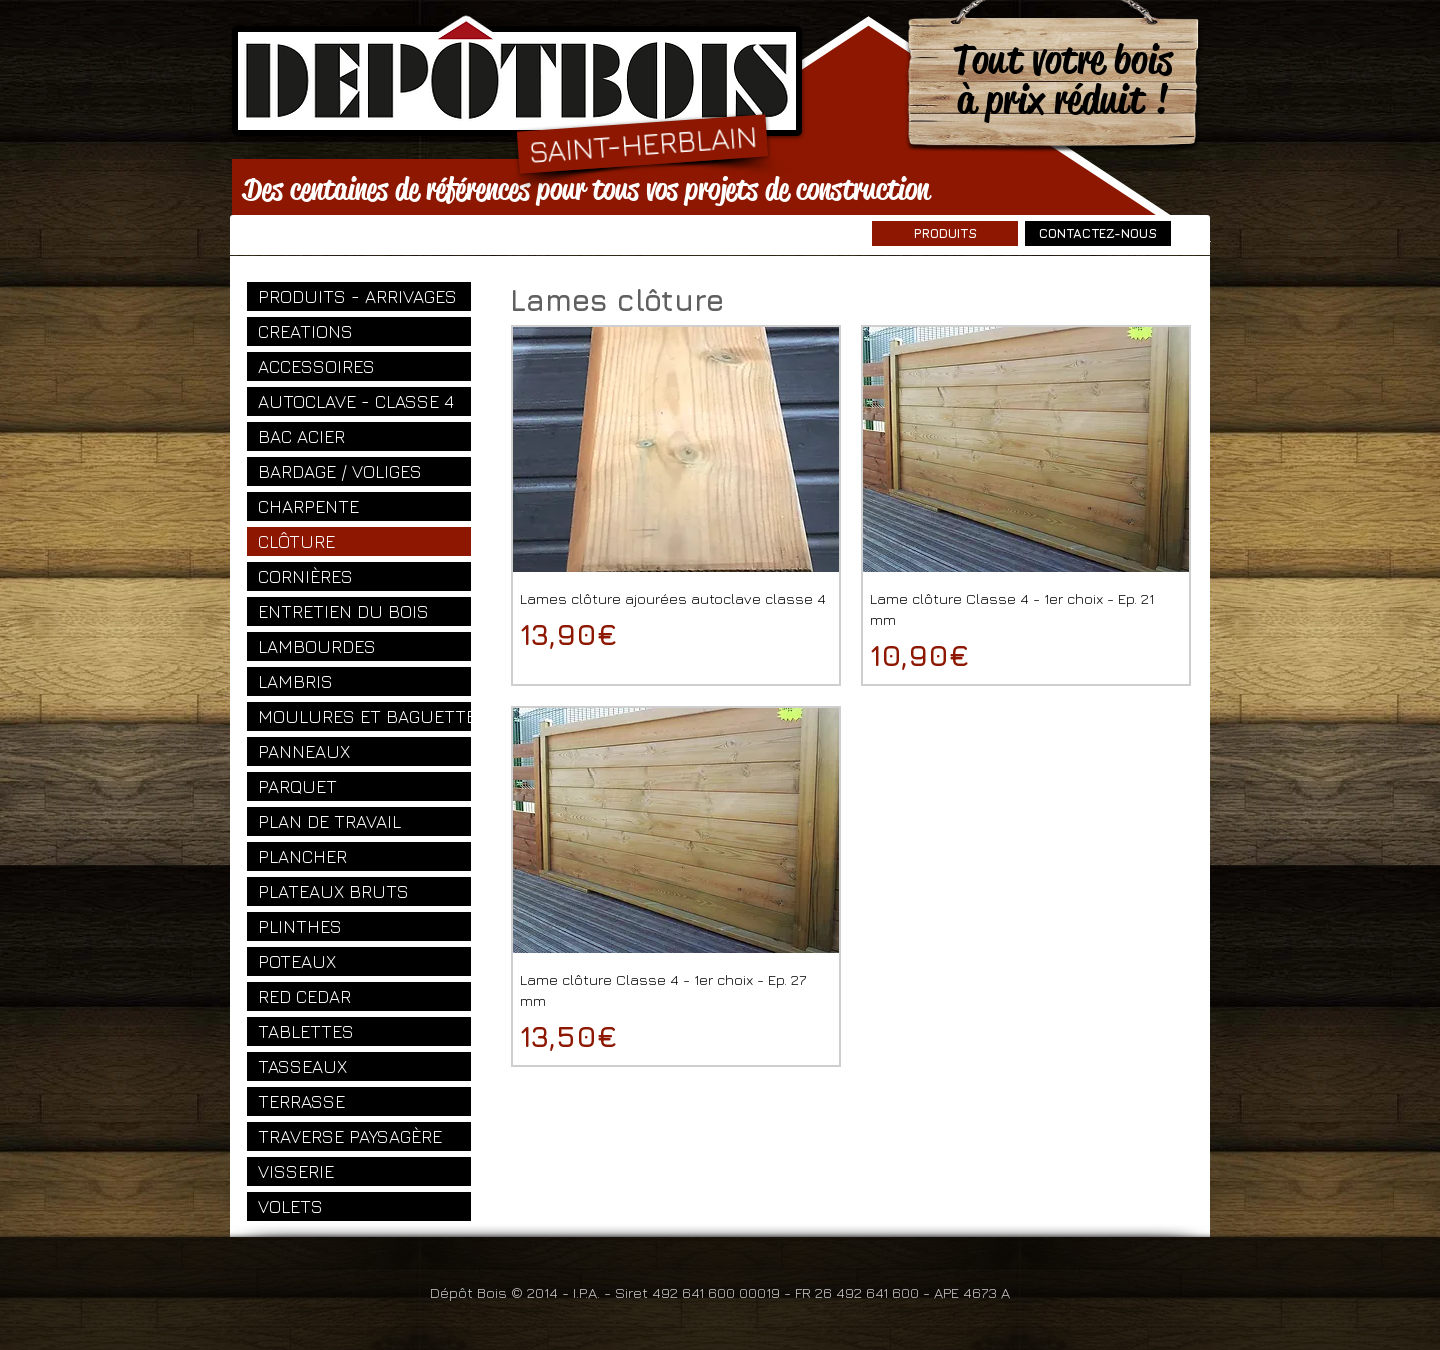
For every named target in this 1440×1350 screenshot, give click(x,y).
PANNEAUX (304, 751)
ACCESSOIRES (316, 366)
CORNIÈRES (305, 576)
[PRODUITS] (945, 233)
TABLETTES (306, 1031)
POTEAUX (297, 961)
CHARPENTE (308, 506)
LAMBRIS (295, 681)
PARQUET (297, 786)
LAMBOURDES (317, 646)
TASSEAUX (302, 1066)
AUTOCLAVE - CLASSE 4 (356, 401)
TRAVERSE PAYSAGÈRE (350, 1136)
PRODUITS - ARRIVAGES (357, 296)
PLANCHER (302, 856)
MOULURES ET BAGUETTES (364, 716)
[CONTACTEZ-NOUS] (1098, 233)
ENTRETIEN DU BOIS (343, 611)
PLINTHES (300, 926)
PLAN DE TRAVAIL (329, 821)
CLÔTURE (296, 541)
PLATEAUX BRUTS (333, 891)
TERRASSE (301, 1101)
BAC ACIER (301, 436)
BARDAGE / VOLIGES (340, 471)
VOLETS (290, 1206)
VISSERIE (296, 1171)
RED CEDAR (304, 996)
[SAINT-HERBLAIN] (642, 143)
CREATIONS (305, 331)
